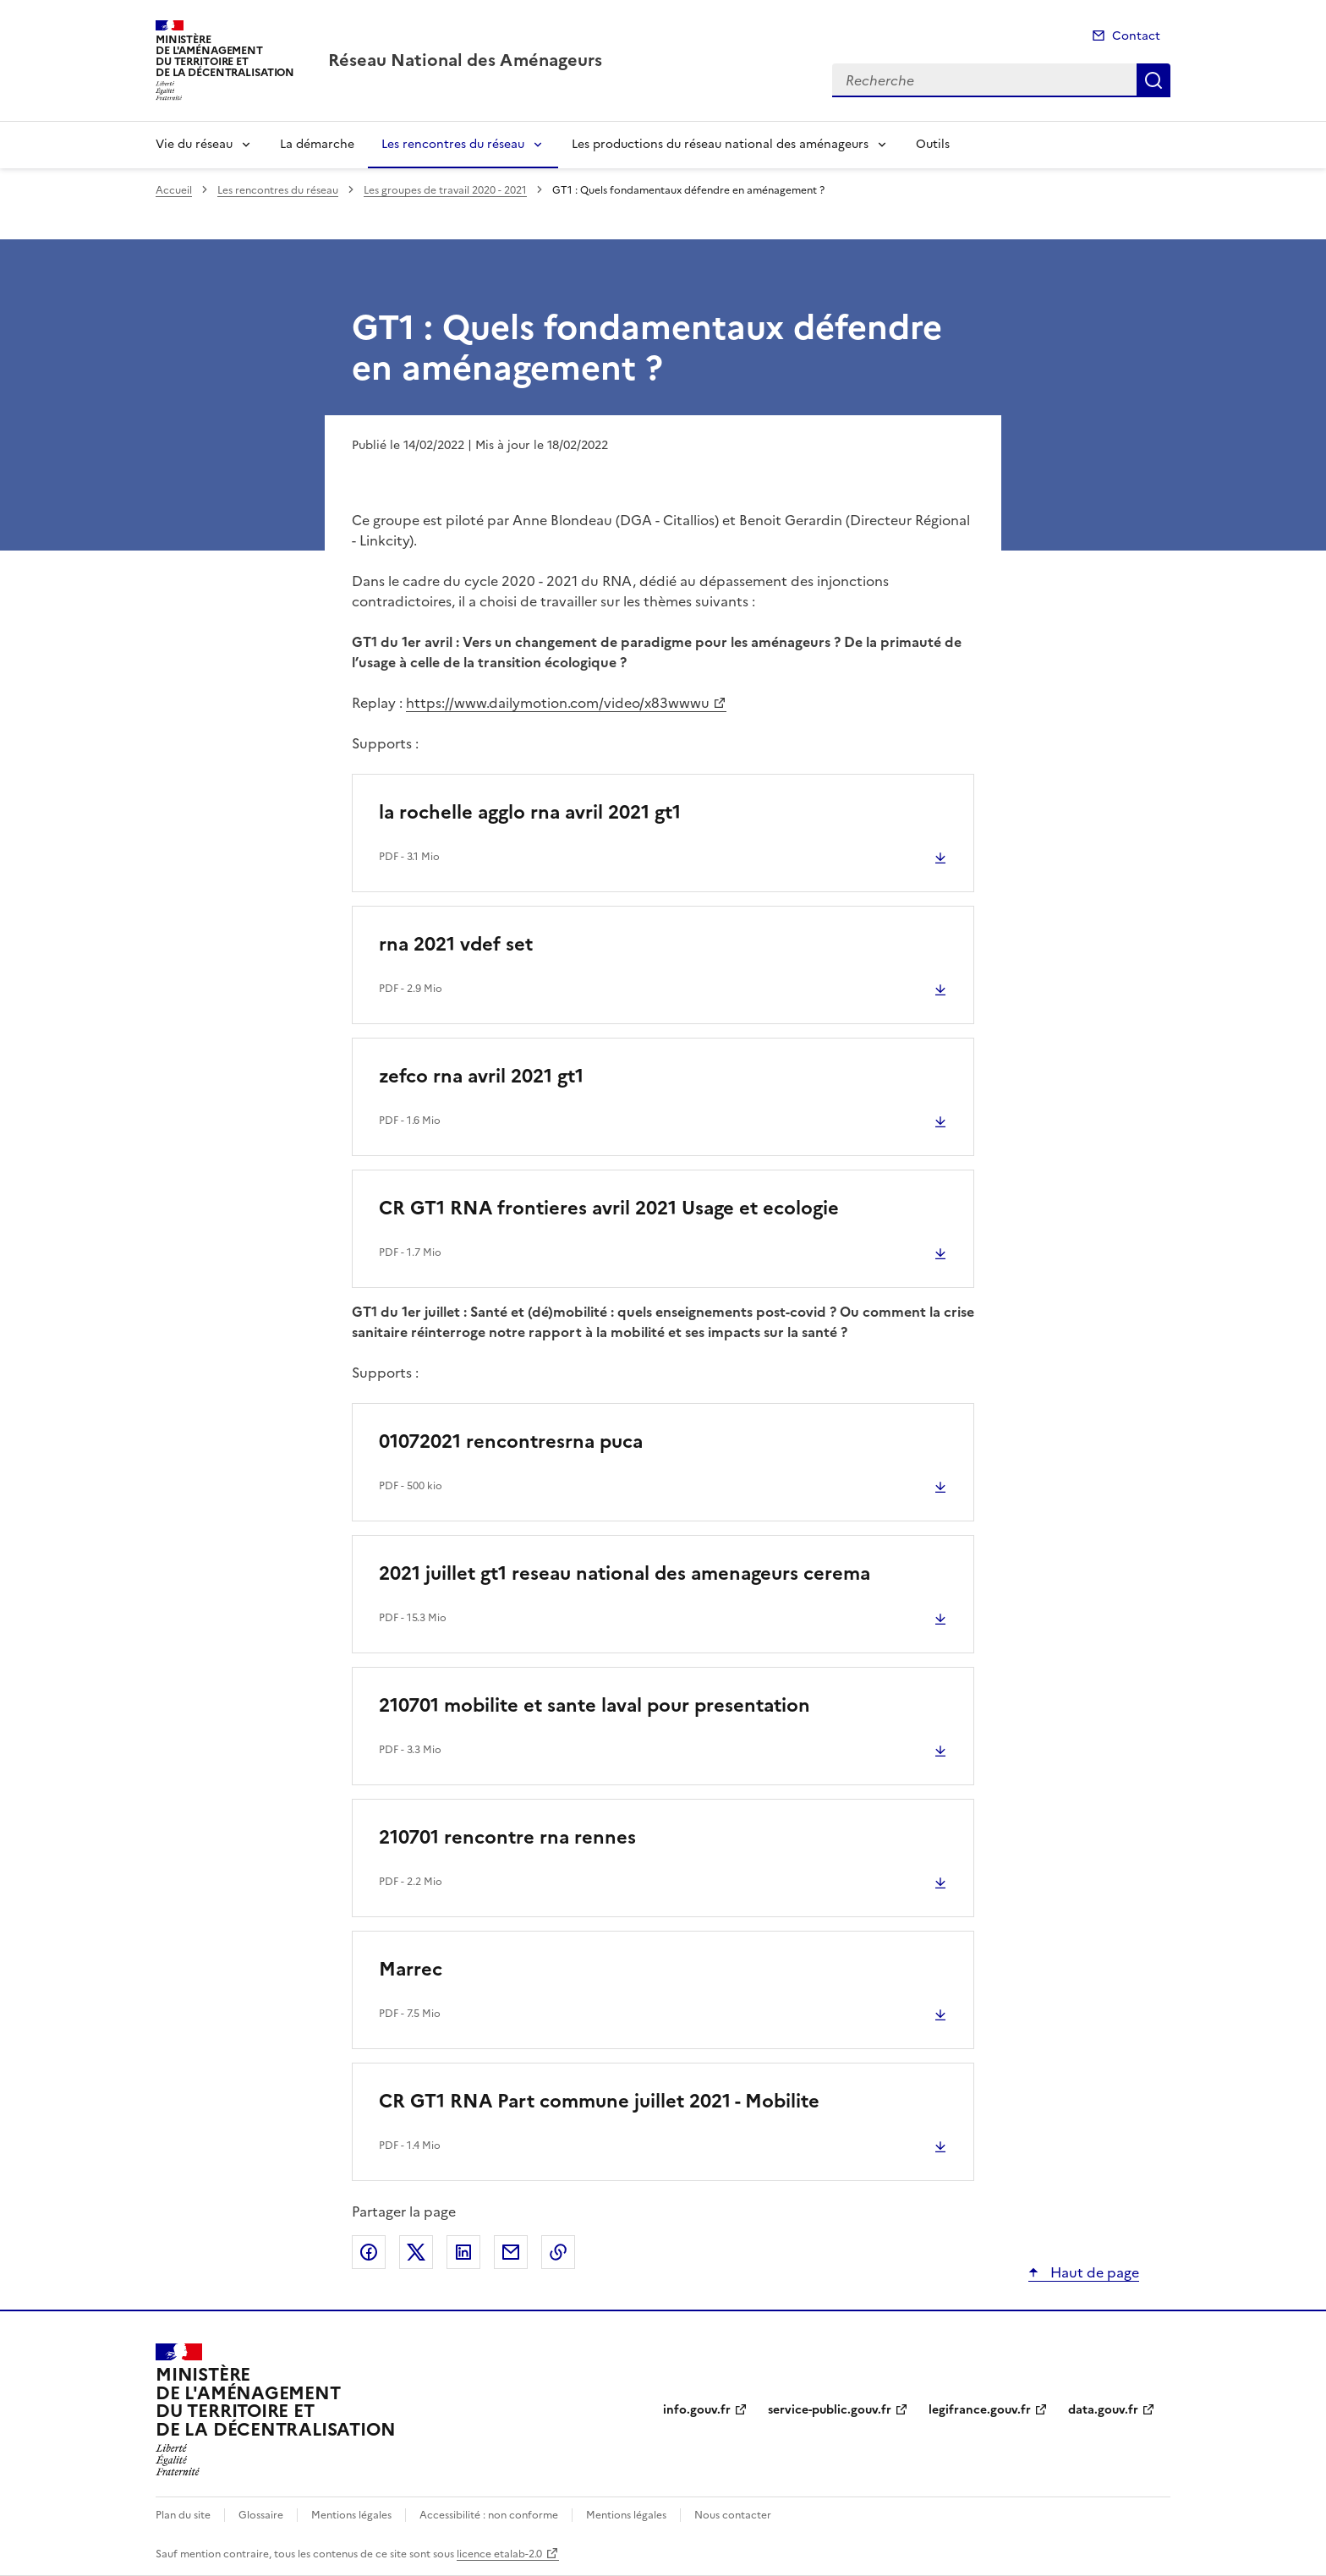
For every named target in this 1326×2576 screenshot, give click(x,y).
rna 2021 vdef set (456, 944)
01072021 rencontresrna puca (511, 1441)
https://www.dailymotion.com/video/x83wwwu (558, 703)
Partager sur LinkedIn (463, 2252)
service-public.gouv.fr (829, 2410)
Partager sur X (416, 2252)
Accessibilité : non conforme (488, 2515)
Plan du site (183, 2515)
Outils (933, 144)
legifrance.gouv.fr (980, 2410)
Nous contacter (732, 2515)
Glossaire (260, 2515)
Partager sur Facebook (369, 2252)
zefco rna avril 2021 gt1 (481, 1076)
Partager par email (511, 2252)
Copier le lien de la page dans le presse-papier (558, 2252)
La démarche (317, 144)
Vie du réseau (194, 144)
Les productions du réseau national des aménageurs (720, 144)
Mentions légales (351, 2515)
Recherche (1153, 80)
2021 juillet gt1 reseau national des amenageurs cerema (624, 1573)
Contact (1136, 36)
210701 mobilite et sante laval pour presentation (594, 1705)
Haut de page (1093, 2272)
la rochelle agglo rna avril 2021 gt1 (530, 812)
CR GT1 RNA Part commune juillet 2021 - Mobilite (599, 2101)
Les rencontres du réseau (452, 144)
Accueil (174, 190)
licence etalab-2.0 (499, 2554)
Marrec (410, 1969)
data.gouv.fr (1103, 2410)
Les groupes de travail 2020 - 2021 (445, 190)
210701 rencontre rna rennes (507, 1837)
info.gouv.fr (697, 2410)
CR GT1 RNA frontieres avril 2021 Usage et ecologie (609, 1208)
